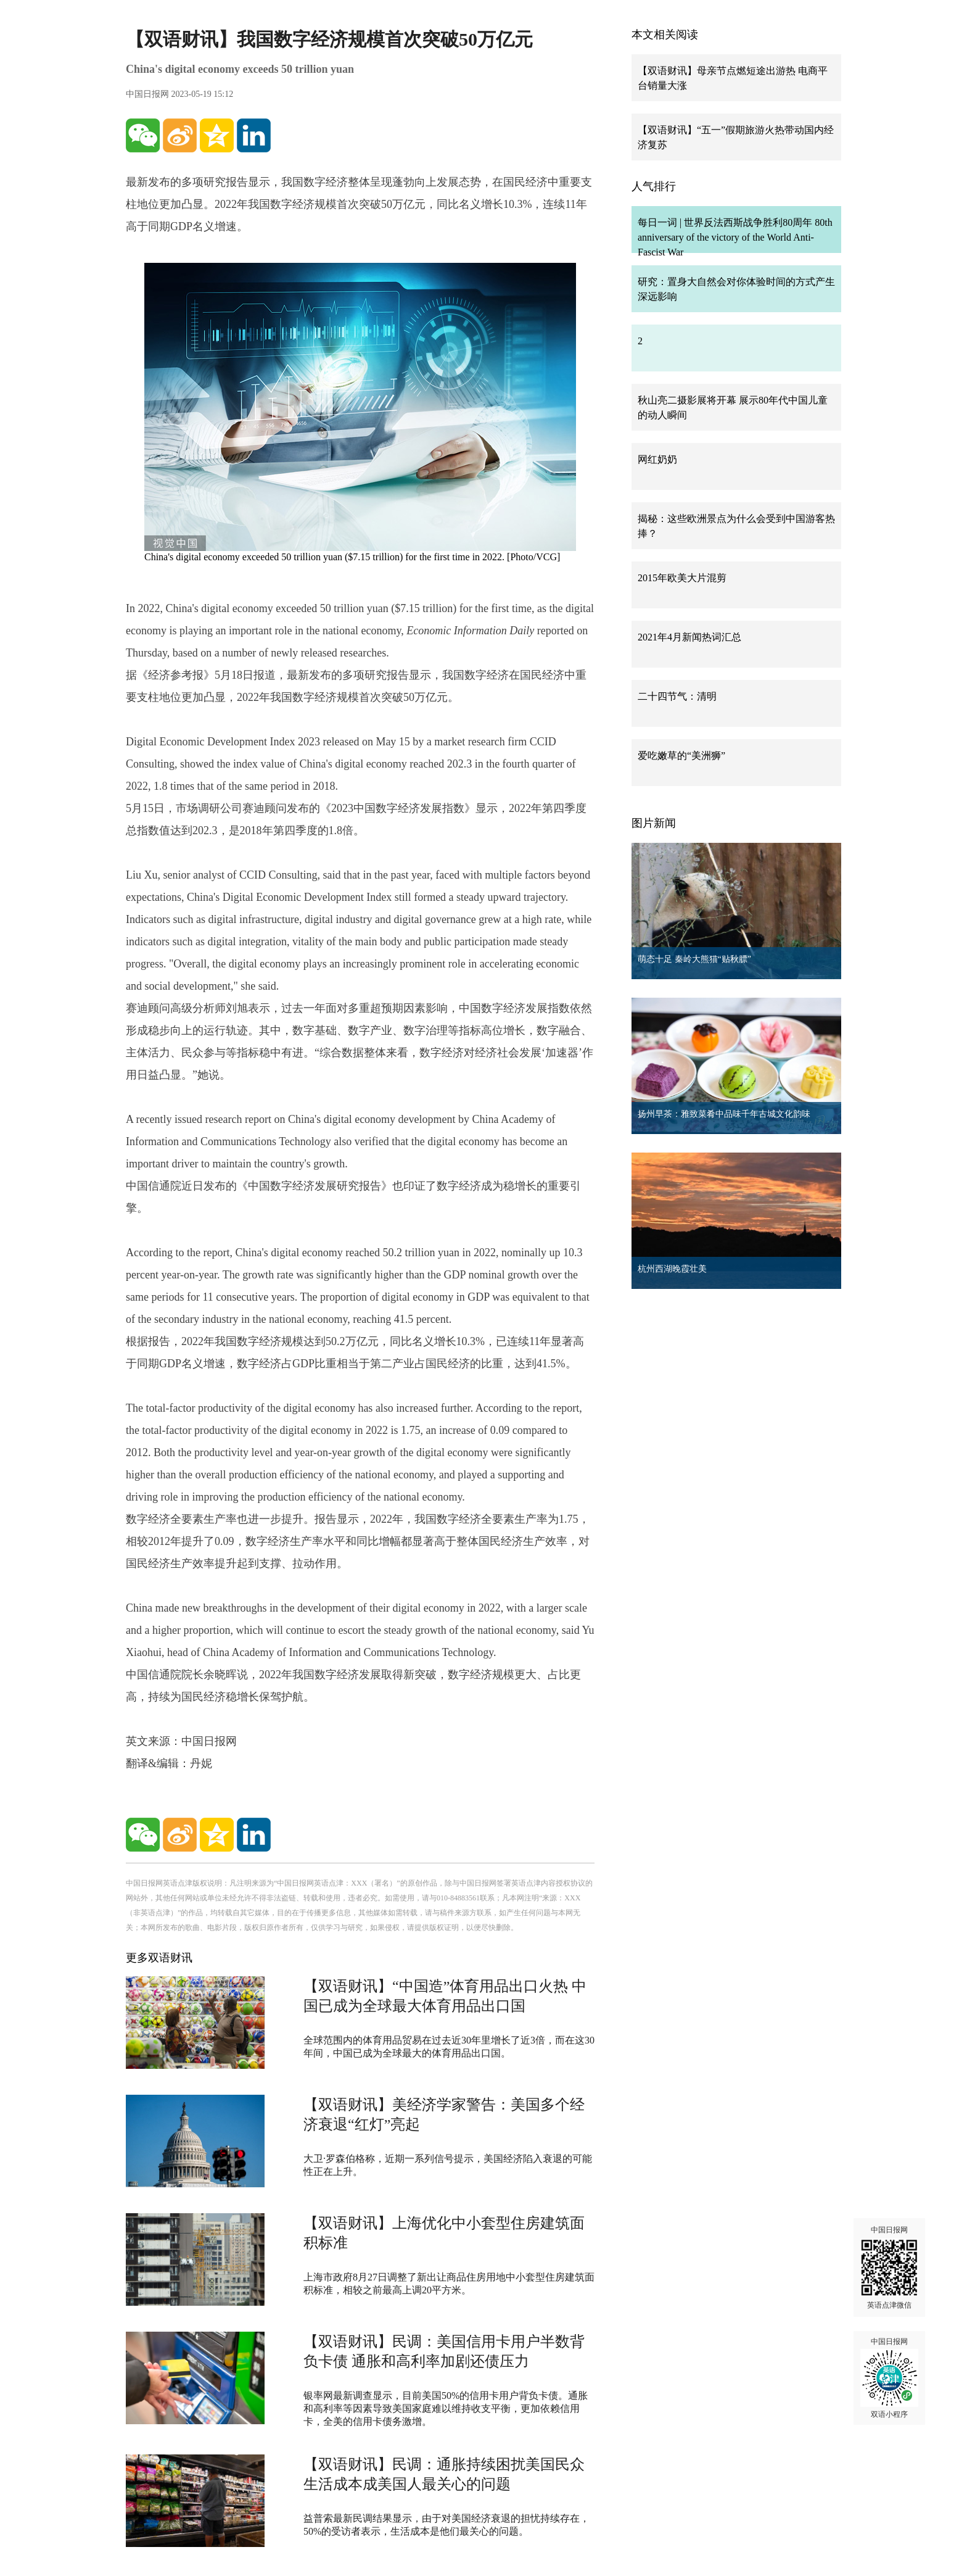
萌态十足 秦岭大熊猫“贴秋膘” (694, 959)
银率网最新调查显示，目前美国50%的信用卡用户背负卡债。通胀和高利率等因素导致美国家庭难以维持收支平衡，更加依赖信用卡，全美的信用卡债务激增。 (445, 2408)
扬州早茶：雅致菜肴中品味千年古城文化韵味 (724, 1114)
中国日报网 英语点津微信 (889, 2267)
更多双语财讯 (159, 1958)
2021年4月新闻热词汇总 (689, 637)
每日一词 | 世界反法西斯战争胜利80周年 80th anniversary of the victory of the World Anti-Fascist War (735, 237)
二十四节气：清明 (677, 696)
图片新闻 (654, 823)
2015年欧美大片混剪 (682, 578)
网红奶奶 (657, 459)
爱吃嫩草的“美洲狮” (681, 755)
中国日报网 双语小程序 (889, 2378)
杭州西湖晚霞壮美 (672, 1269)
